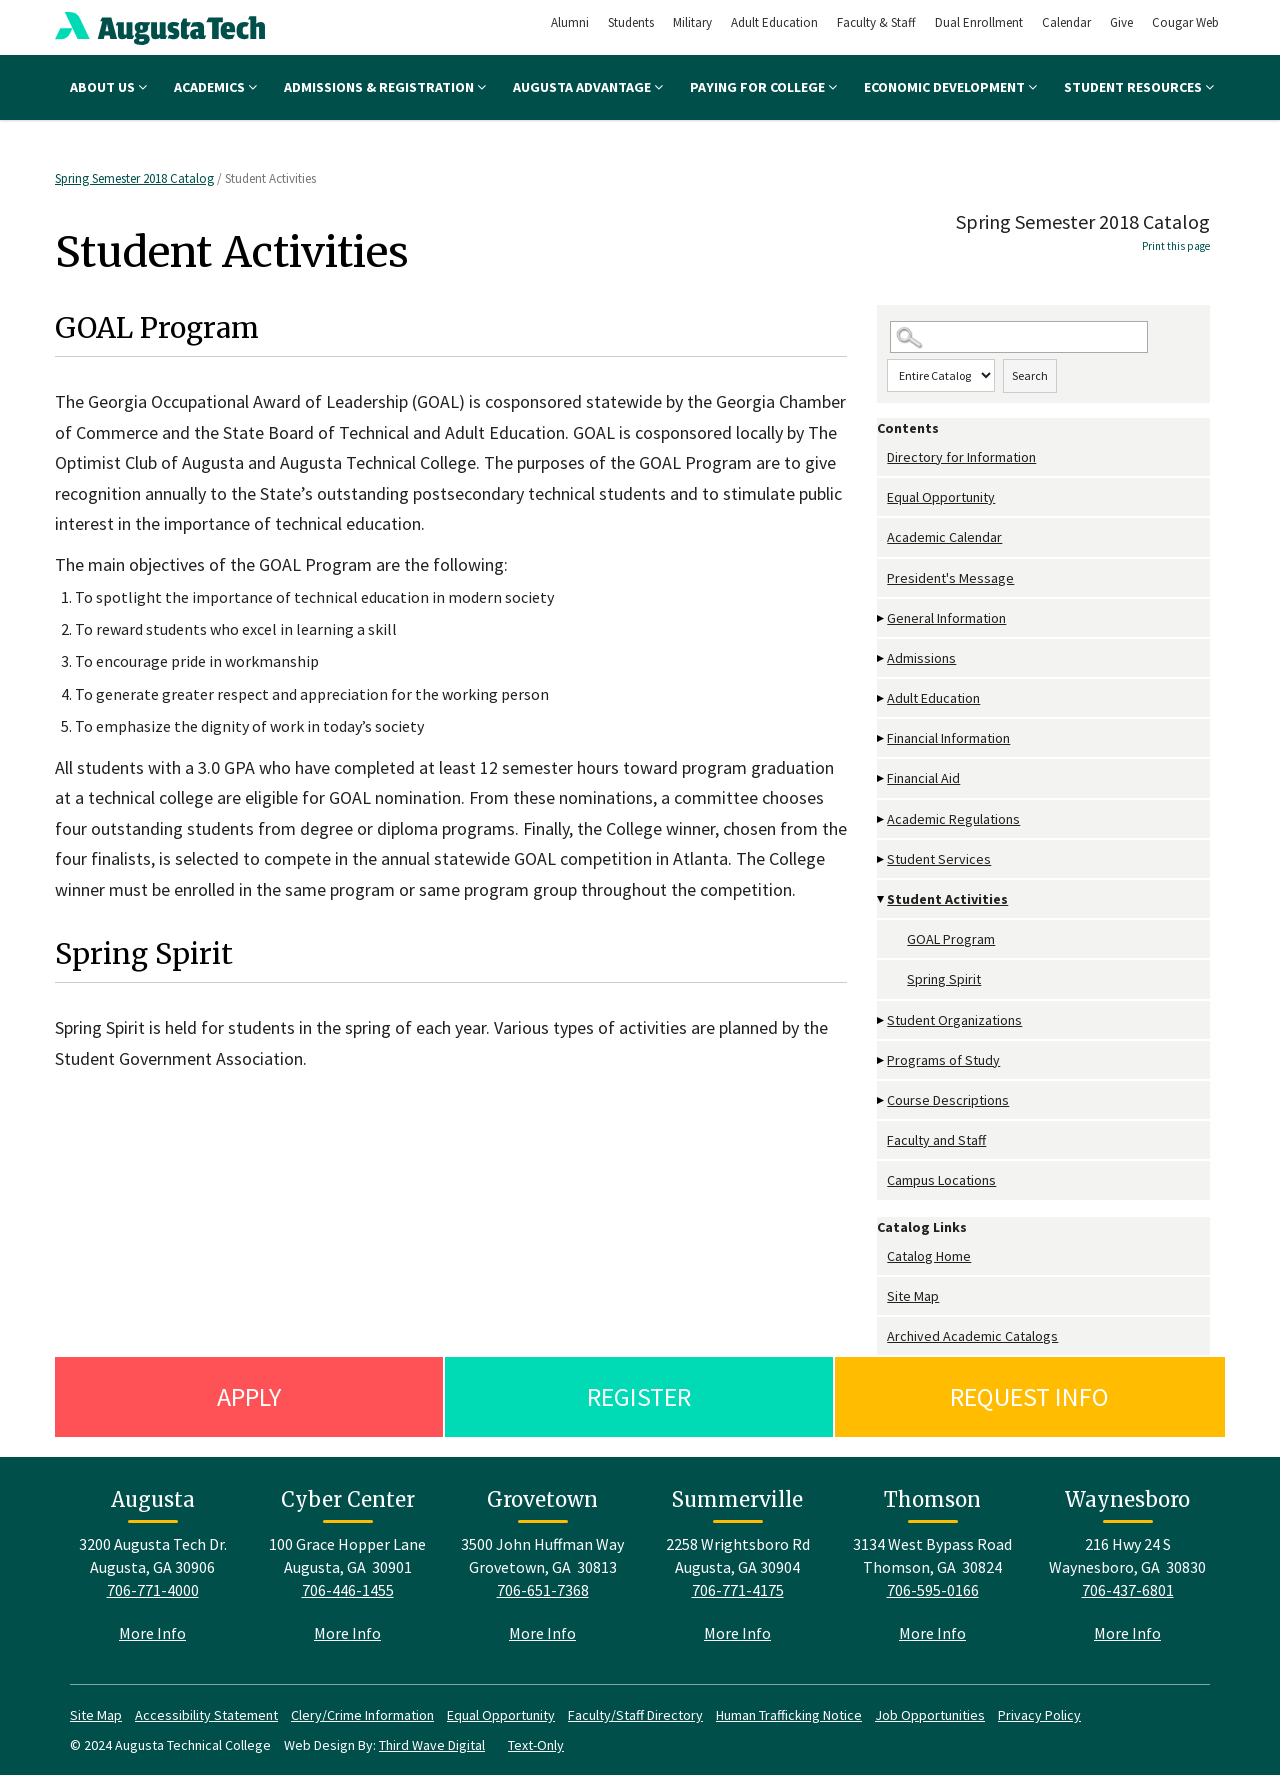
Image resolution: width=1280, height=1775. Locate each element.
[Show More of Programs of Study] (882, 1060)
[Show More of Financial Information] (882, 738)
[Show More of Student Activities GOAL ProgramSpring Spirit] (882, 899)
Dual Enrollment (979, 22)
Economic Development (950, 87)
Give (1121, 22)
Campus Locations (941, 1180)
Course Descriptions (948, 1100)
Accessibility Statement (206, 1715)
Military (692, 22)
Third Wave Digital (432, 1745)
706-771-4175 (738, 1590)
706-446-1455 (348, 1590)
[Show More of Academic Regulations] (882, 819)
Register (639, 1396)
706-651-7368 (543, 1590)
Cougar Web (1185, 22)
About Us (108, 87)
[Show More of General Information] (882, 618)
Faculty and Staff (936, 1140)
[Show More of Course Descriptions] (882, 1100)
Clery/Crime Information (362, 1715)
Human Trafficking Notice (789, 1715)
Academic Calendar (944, 537)
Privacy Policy (1039, 1715)
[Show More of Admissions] (882, 658)
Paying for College (763, 87)
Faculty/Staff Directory (635, 1715)
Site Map (913, 1296)
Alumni (570, 22)
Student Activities (947, 899)
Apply (249, 1396)
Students (631, 22)
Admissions (921, 658)
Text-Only (536, 1745)
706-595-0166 (933, 1590)
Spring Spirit (944, 979)
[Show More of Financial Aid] (882, 778)
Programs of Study (943, 1060)
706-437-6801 (1128, 1590)
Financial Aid (923, 778)
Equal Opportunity (941, 497)
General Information (946, 618)
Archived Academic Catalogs (972, 1336)
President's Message (950, 578)
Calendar (1066, 22)
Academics (215, 87)
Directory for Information (961, 457)
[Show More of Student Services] (882, 859)
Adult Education (774, 22)
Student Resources (1139, 87)
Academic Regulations (953, 819)
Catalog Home (929, 1256)
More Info (152, 1633)
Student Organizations (954, 1020)
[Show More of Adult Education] (882, 698)
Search (1030, 375)
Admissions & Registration (385, 87)
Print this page (1176, 246)
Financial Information (948, 738)
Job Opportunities (930, 1715)
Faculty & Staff (876, 22)
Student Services (939, 859)
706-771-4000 (153, 1590)
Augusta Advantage (588, 87)
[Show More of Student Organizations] (882, 1020)
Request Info (1029, 1396)
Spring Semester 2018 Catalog (134, 178)
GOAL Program (951, 939)
